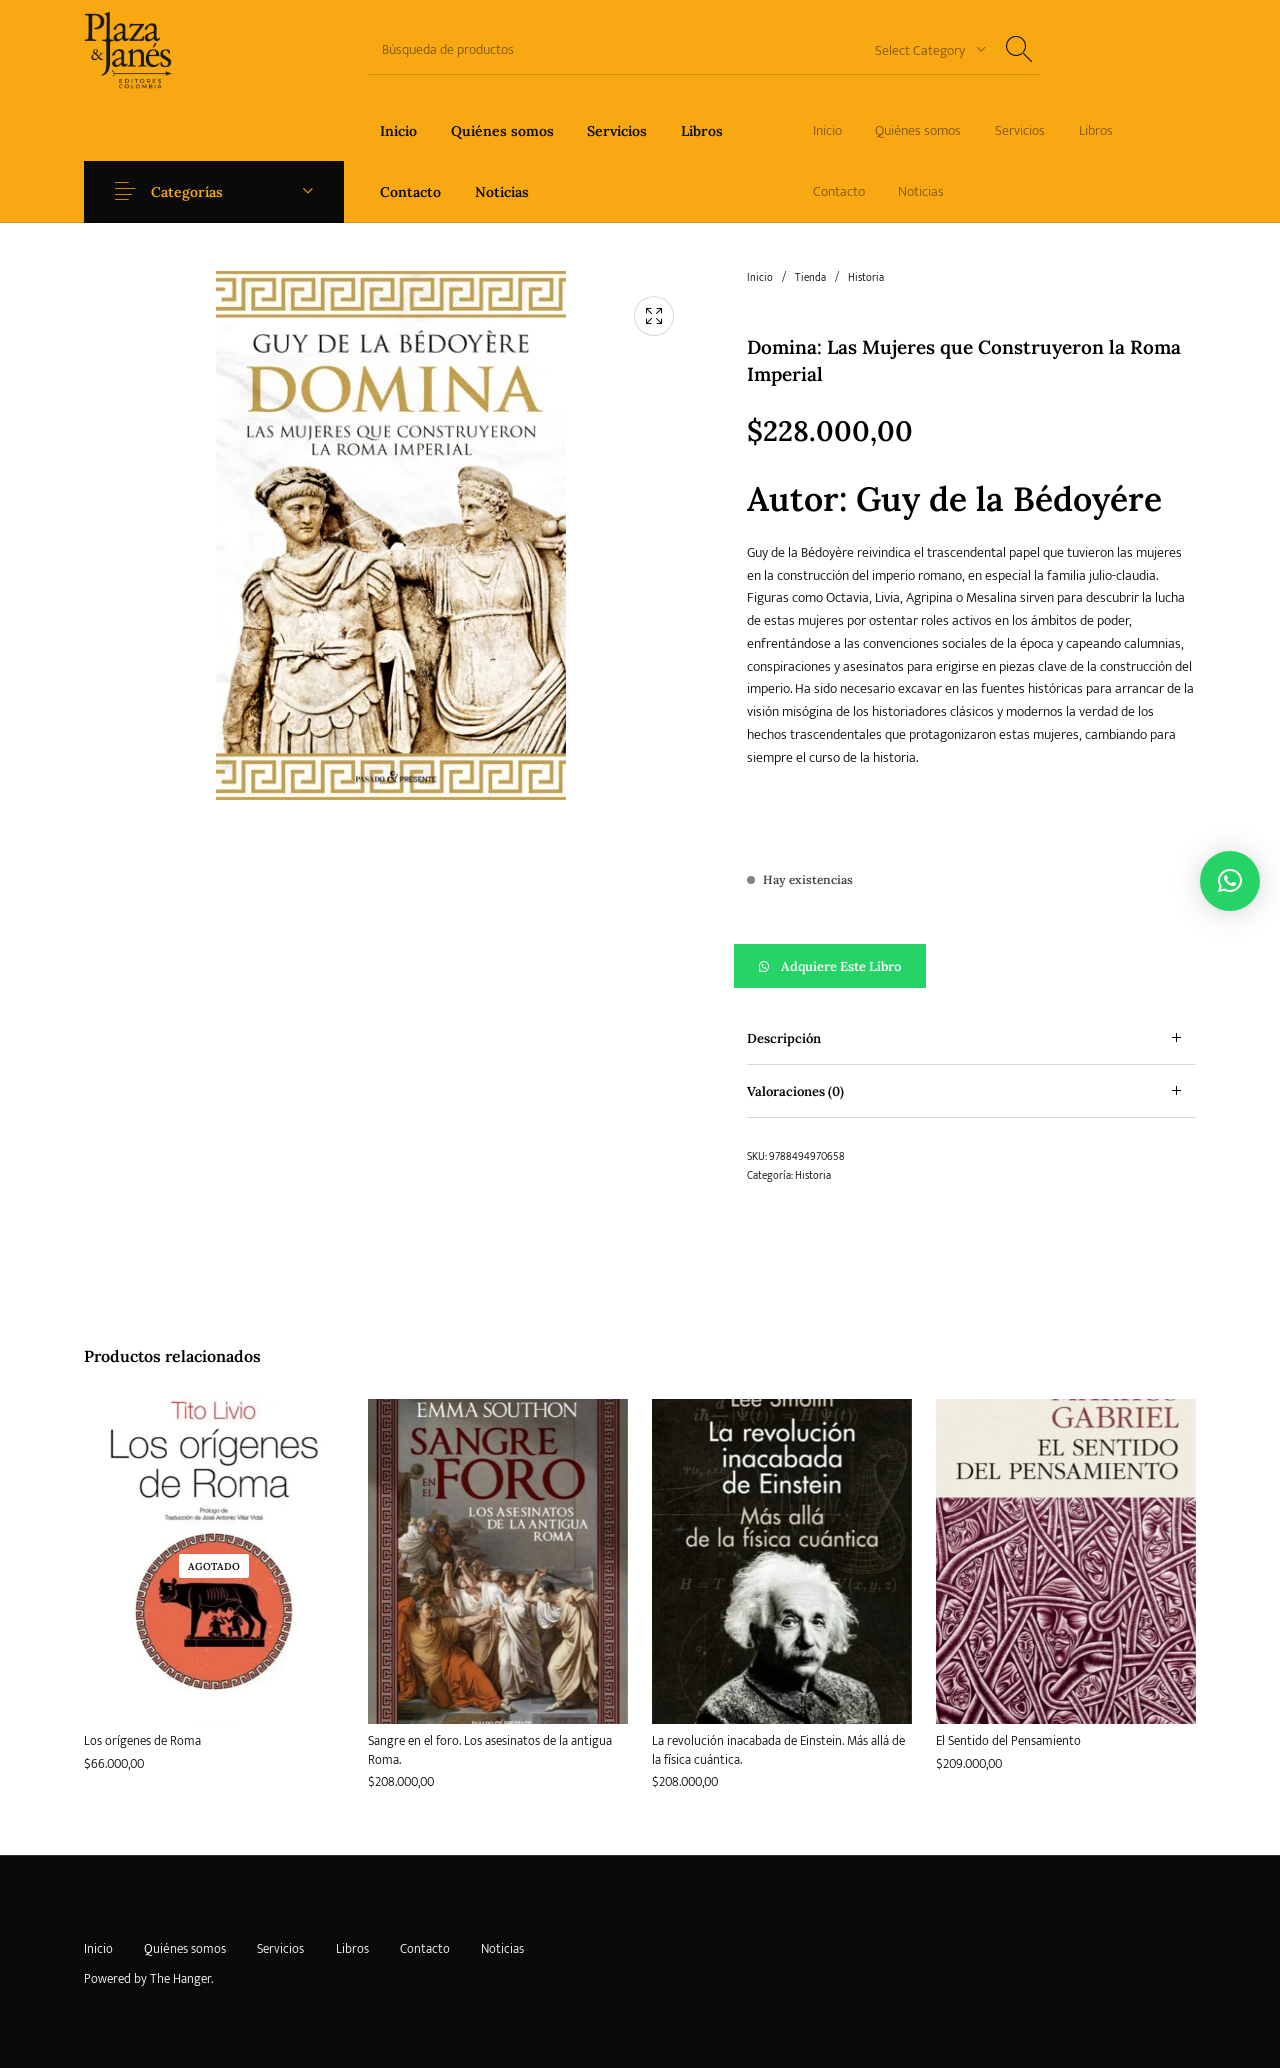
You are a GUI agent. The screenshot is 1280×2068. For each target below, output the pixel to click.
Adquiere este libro (841, 966)
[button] (971, 966)
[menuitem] (398, 130)
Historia (866, 278)
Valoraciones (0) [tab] (795, 1091)
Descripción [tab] (784, 1038)
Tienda (810, 278)
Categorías (192, 192)
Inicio (760, 278)
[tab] (971, 1038)
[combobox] (923, 49)
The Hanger (180, 1979)
